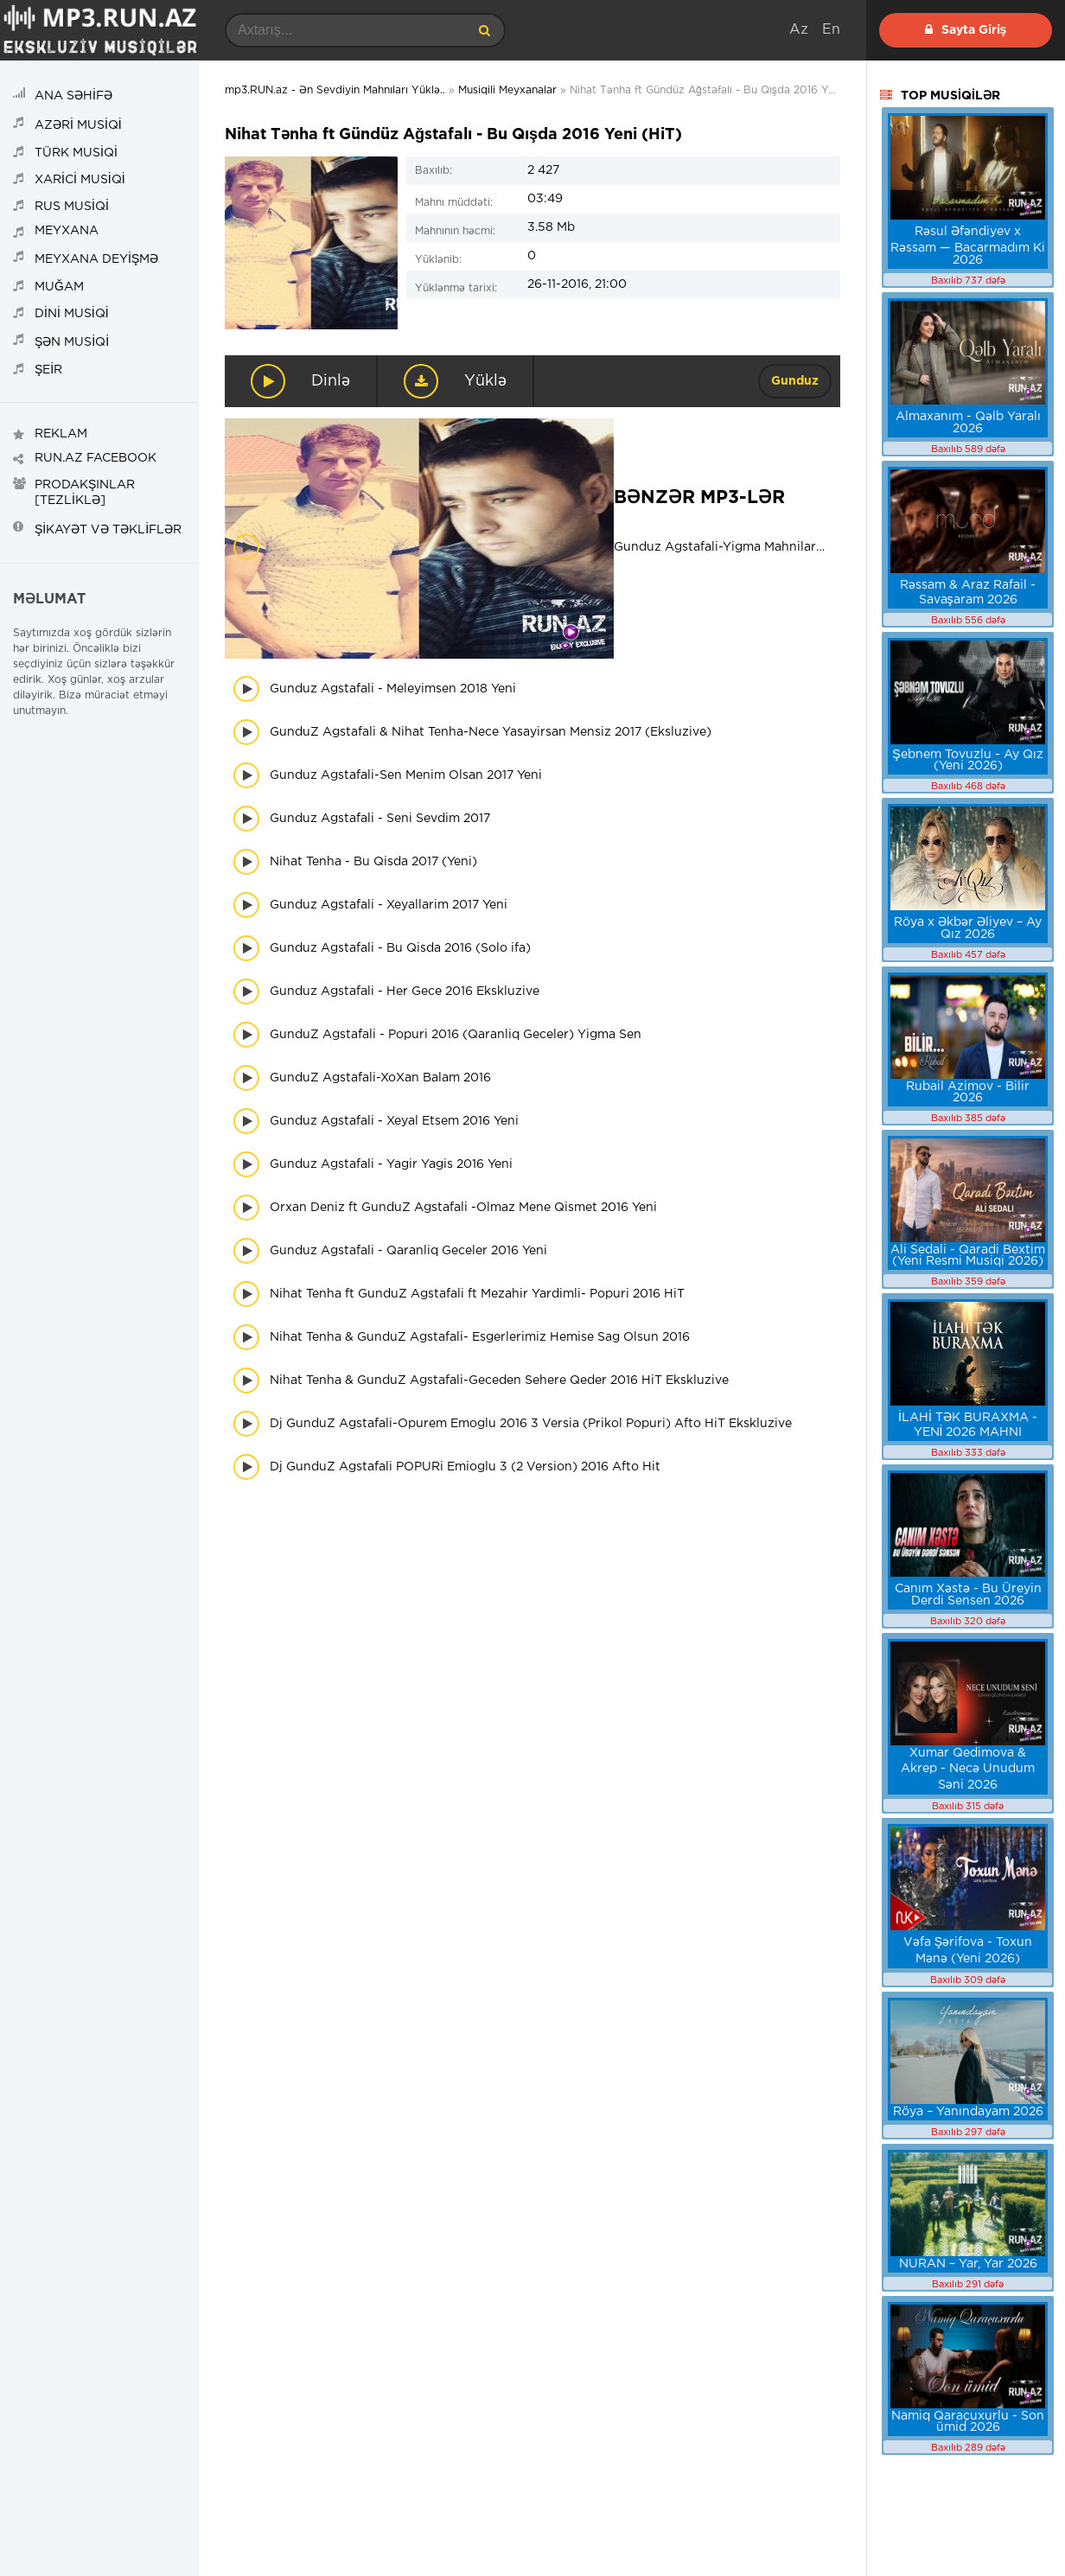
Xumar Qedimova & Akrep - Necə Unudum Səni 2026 (968, 1769)
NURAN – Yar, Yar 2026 (968, 2264)
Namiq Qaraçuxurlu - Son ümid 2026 (967, 2422)
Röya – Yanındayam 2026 (968, 2112)
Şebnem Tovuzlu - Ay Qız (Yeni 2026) (967, 760)
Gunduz (795, 381)
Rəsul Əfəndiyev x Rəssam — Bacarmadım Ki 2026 (967, 245)
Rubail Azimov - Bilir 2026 (968, 1092)
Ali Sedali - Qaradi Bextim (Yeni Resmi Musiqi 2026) (967, 1255)
